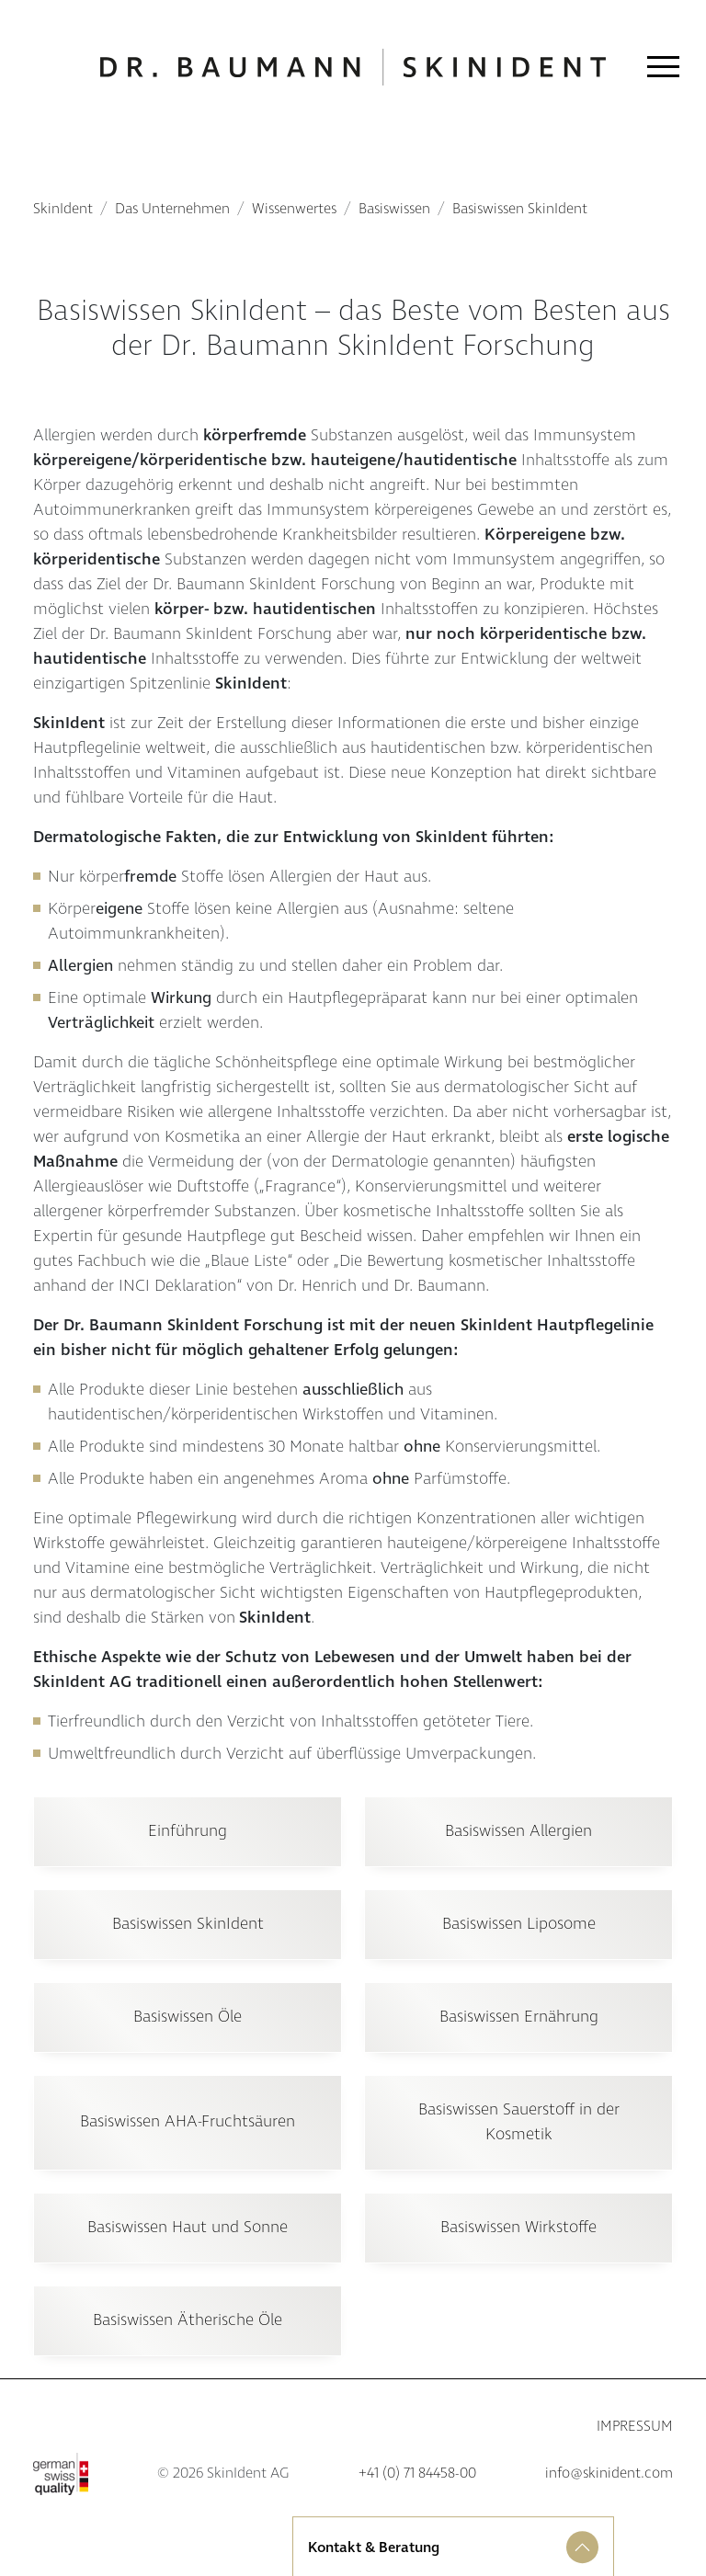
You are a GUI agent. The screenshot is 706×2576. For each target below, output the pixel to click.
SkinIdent (63, 209)
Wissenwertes (294, 209)
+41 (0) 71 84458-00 (417, 2473)
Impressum (635, 2426)
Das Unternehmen (172, 209)
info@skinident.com (609, 2473)
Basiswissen (394, 209)
